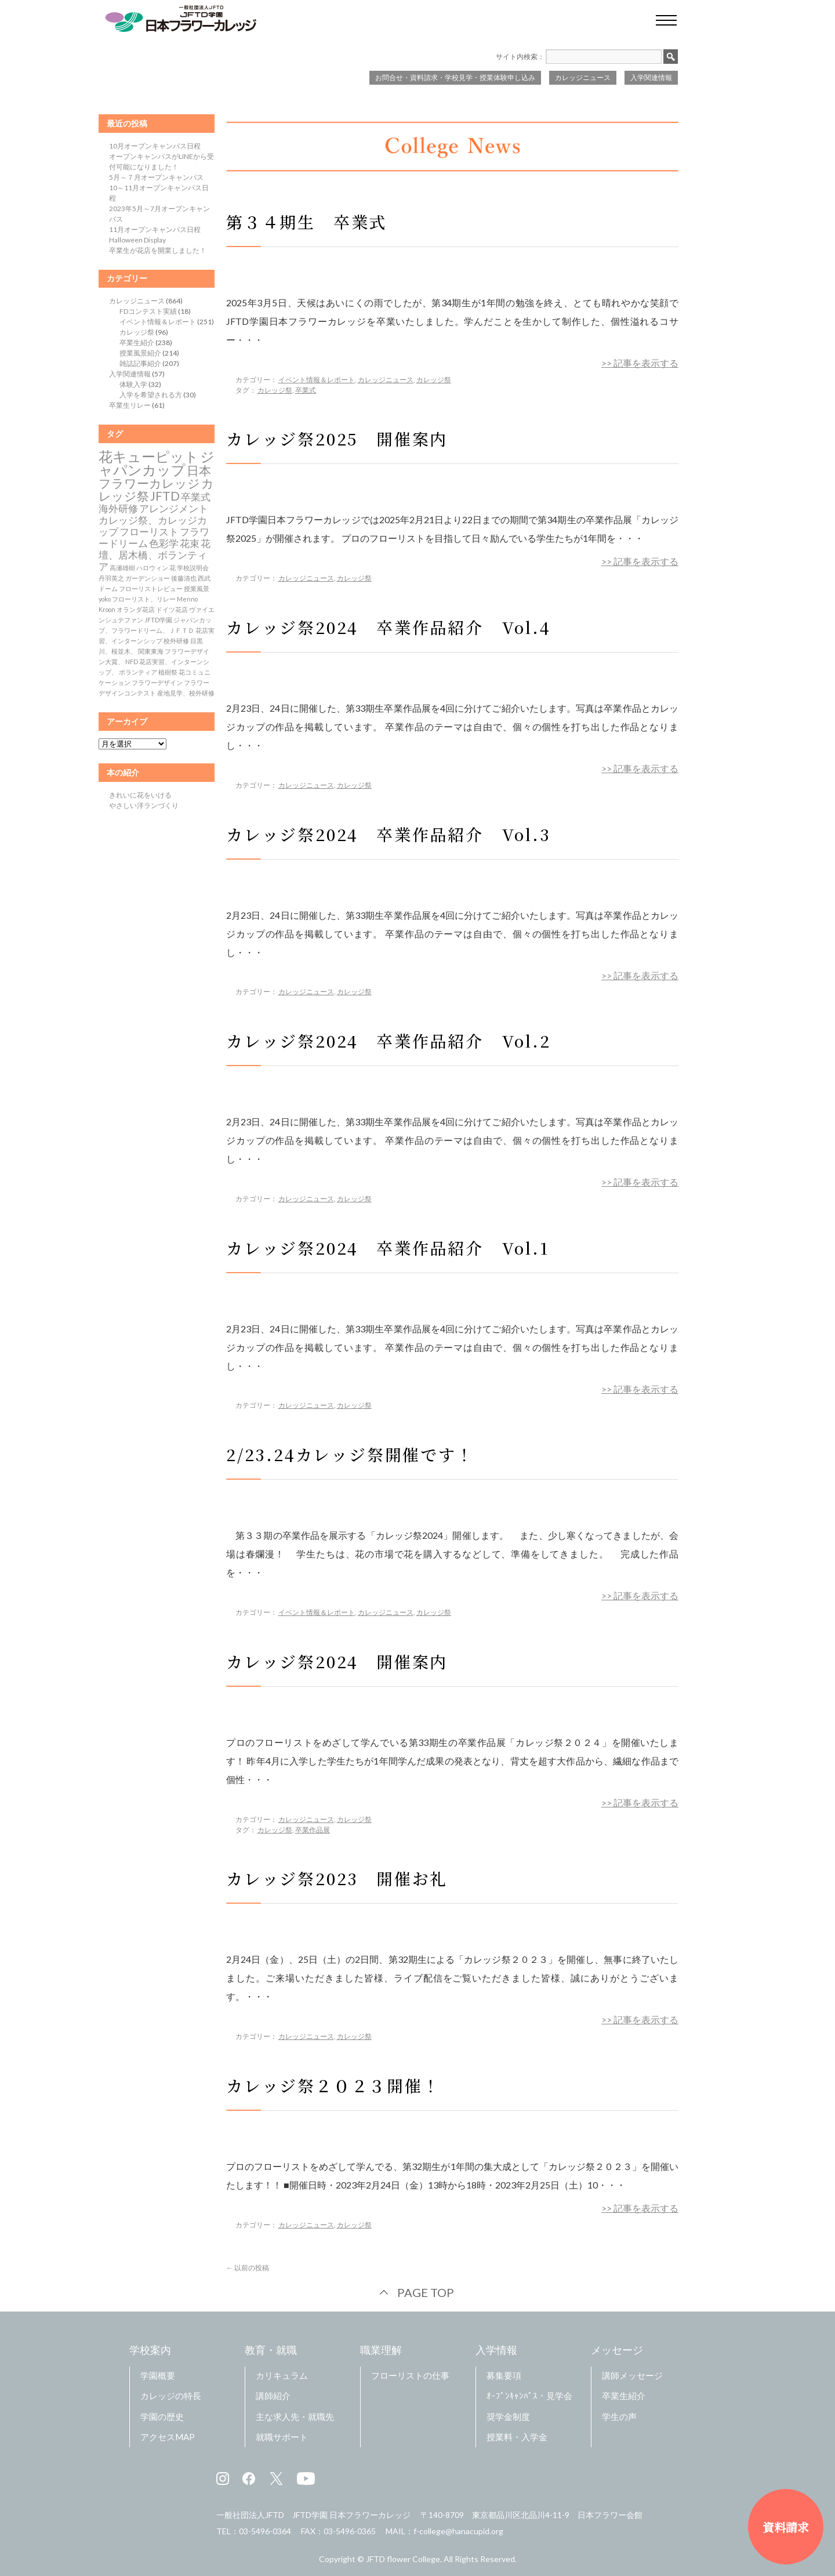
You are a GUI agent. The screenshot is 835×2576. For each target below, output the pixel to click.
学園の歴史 (162, 2416)
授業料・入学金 (517, 2437)
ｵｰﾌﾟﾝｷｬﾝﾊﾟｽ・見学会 (529, 2395)
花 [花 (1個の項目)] (172, 567)
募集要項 (504, 2375)
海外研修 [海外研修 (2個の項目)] (118, 509)
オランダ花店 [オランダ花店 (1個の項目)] (136, 609)
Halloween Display (137, 240)
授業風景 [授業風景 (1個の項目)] (196, 588)
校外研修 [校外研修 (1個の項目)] (176, 640)
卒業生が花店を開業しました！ (157, 250)
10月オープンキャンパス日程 (155, 146)
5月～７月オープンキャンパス (156, 177)
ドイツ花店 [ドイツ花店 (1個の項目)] (172, 609)
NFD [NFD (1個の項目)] (131, 661)
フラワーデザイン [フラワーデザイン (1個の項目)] (157, 682)
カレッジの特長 (170, 2395)
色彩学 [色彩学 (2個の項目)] (164, 543)
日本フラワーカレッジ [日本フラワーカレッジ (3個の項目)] (155, 476)
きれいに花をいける (140, 795)
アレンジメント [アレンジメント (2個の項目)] (173, 509)
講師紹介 (273, 2395)
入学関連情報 (651, 77)
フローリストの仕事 (410, 2375)
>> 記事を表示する (639, 362)
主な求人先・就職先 (295, 2416)
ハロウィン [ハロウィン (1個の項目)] (152, 567)
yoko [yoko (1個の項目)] (105, 599)
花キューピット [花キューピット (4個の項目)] (149, 456)
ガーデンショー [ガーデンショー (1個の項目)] (147, 578)
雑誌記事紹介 (140, 363)
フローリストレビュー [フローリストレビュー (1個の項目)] (151, 588)
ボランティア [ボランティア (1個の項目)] (138, 672)
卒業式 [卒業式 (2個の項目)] (195, 497)
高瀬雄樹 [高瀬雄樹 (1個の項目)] (122, 567)
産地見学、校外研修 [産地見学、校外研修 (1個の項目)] (186, 693)
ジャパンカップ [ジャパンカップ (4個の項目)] (157, 463)
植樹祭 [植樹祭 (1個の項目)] (167, 672)
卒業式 (305, 390)
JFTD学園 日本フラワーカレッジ (351, 2515)
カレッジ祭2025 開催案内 (337, 438)
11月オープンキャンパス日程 (155, 229)
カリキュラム (282, 2375)
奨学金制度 (508, 2416)
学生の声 (619, 2416)
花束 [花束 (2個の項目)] (189, 543)
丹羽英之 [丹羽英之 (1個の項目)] (111, 578)
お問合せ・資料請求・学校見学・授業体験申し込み (455, 77)
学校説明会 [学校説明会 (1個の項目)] (193, 567)
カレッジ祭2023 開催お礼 (337, 1878)
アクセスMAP (167, 2437)
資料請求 (786, 2527)
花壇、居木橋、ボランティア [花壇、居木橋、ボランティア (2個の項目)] (154, 555)
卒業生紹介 (136, 342)
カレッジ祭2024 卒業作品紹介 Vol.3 (388, 834)
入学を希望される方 (150, 394)
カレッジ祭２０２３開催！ (333, 2085)
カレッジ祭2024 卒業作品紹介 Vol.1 (388, 1247)
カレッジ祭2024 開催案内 (337, 1661)
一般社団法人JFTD (250, 2515)
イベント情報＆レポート (316, 379)
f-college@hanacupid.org (458, 2531)
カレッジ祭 (433, 379)
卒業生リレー (130, 405)
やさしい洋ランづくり (144, 805)
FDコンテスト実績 (148, 311)
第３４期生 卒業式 (306, 221)
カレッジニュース (583, 77)
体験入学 (133, 384)
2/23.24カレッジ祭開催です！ (359, 1454)
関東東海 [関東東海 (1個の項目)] (151, 651)
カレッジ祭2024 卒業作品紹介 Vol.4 (388, 627)
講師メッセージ (632, 2375)
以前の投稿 (247, 2267)
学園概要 (157, 2375)
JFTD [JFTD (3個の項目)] (165, 496)
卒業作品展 (312, 1829)
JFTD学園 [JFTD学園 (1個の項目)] (158, 620)
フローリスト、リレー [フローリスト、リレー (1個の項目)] (144, 599)
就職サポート (282, 2437)
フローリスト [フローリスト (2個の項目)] (149, 532)
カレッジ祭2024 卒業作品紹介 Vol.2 (388, 1040)
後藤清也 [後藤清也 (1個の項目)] (184, 578)
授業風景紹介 (140, 353)
